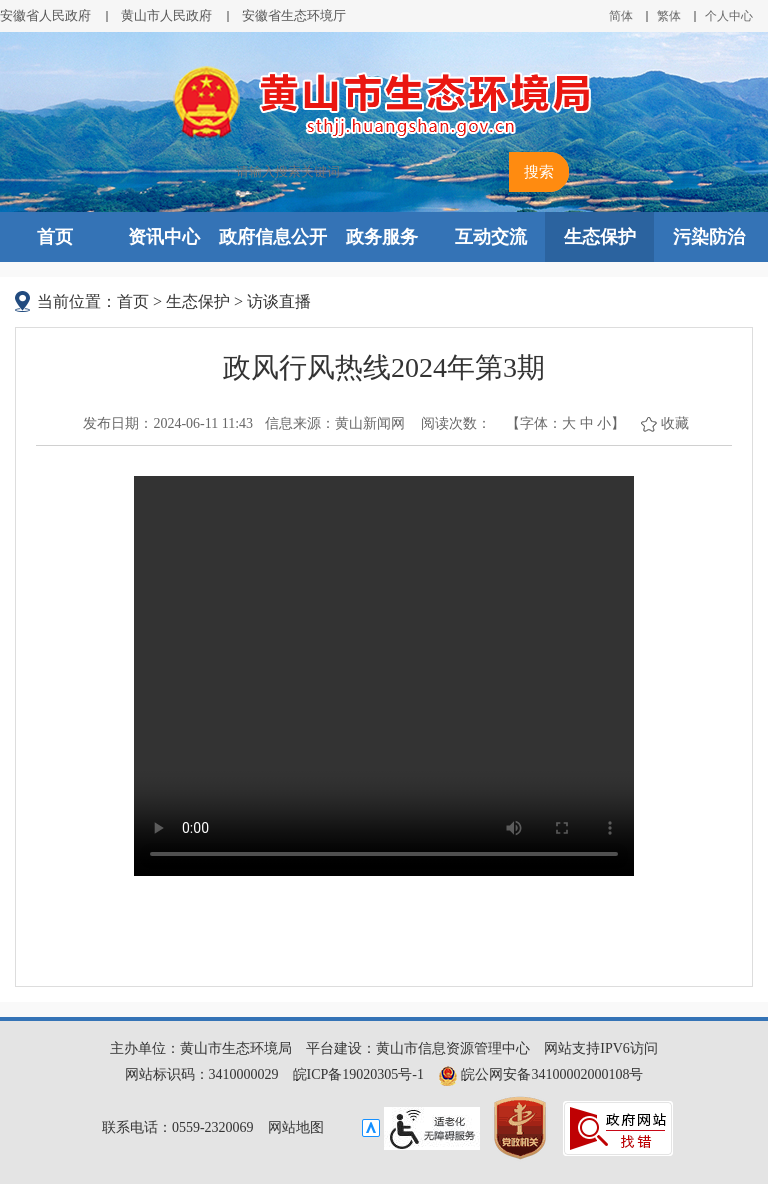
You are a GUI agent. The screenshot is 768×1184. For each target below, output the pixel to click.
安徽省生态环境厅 (294, 15)
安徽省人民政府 (45, 15)
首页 (55, 237)
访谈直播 (279, 301)
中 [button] (587, 423)
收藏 (675, 423)
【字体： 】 (565, 423)
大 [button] (569, 423)
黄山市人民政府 (166, 15)
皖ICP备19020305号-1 (358, 1074)
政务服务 (382, 237)
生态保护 (600, 237)
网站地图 (296, 1127)
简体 (621, 16)
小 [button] (604, 423)
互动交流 (491, 237)
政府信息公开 (273, 237)
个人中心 (729, 16)
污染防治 (709, 237)
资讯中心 (164, 237)
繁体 (669, 16)
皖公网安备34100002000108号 (541, 1074)
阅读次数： (456, 423)
